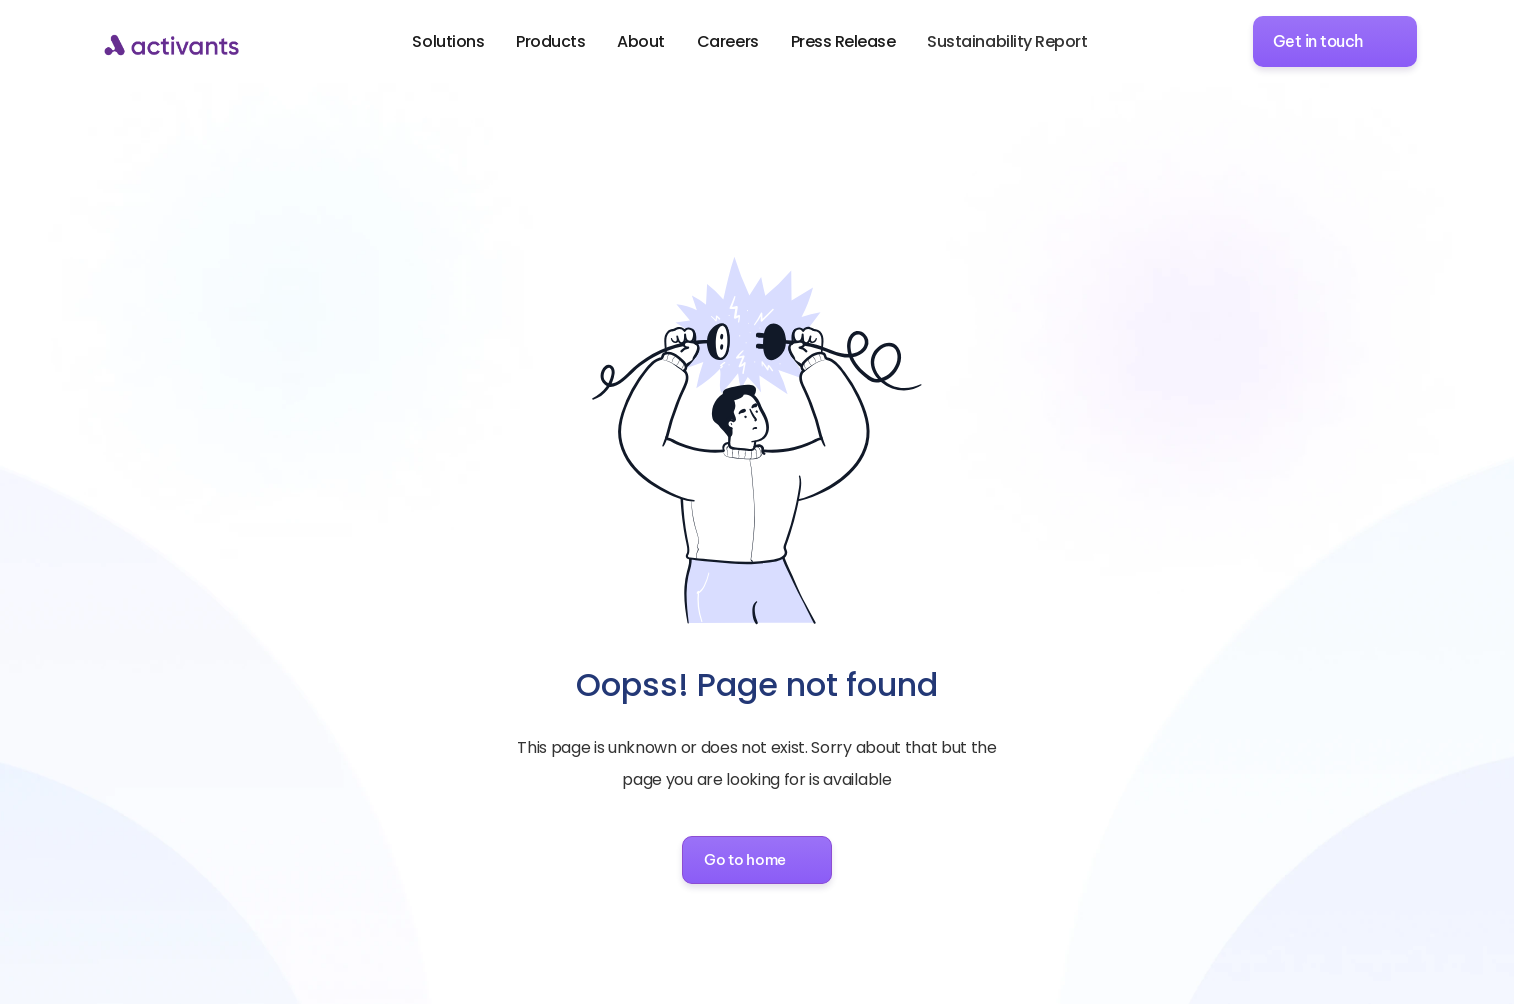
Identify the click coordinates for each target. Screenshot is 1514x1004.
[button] (757, 860)
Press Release (843, 41)
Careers (728, 41)
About (641, 41)
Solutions (448, 41)
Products (550, 41)
